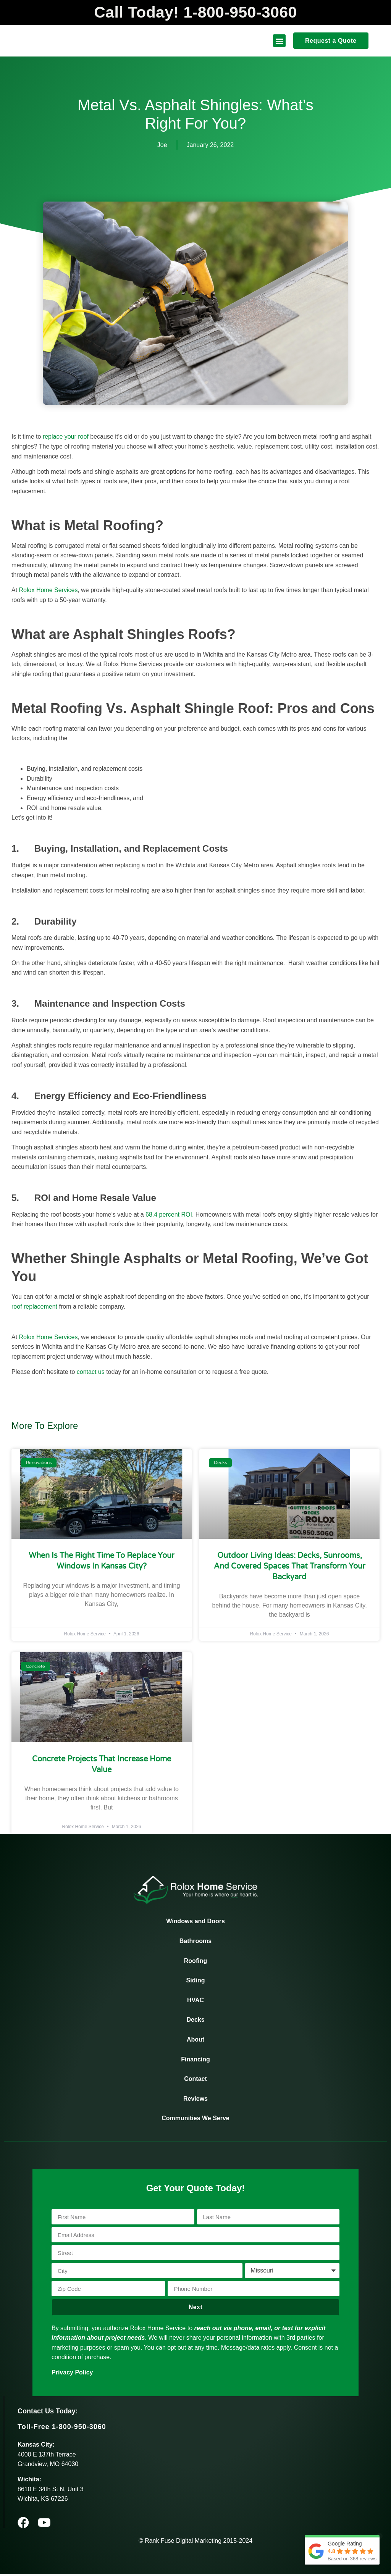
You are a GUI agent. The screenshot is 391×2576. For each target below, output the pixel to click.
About (195, 2041)
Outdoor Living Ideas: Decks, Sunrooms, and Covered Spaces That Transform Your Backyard (289, 1568)
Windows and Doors (195, 1923)
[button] (279, 42)
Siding (195, 1982)
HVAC (195, 2001)
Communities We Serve (195, 2120)
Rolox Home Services (48, 592)
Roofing (195, 1962)
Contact (195, 2080)
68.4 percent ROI (168, 1216)
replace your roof (66, 438)
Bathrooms (195, 1943)
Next (196, 2309)
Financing (195, 2061)
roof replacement (34, 1308)
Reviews (195, 2100)
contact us (91, 1373)
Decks (195, 2021)
